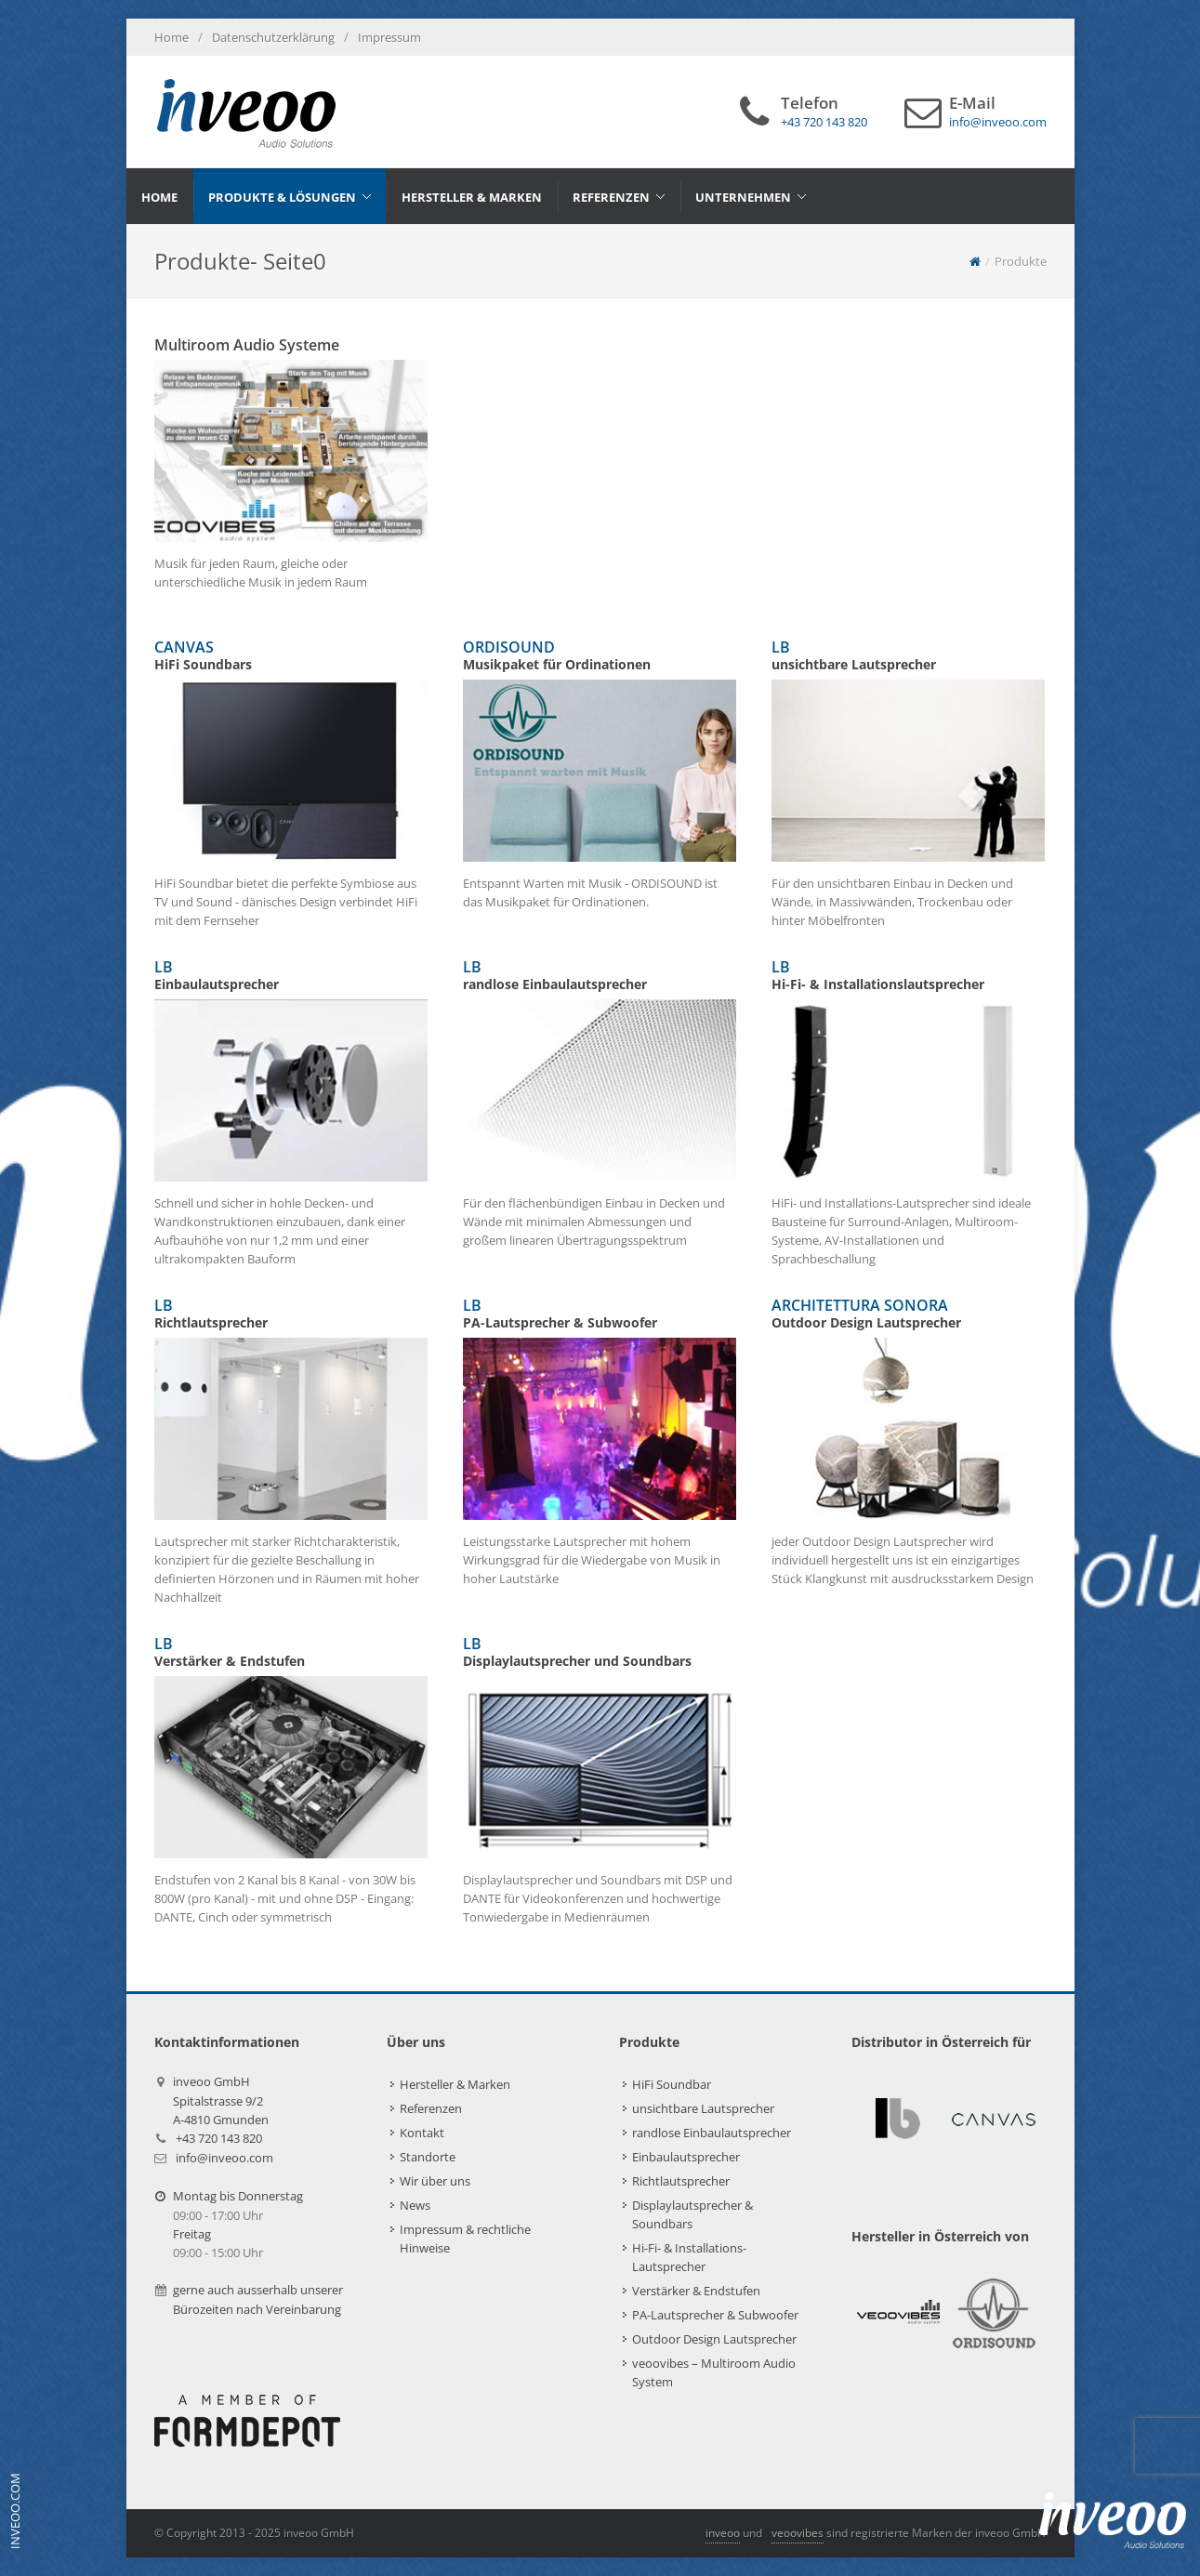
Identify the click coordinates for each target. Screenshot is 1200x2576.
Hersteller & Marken (455, 2084)
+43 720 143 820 (219, 2138)
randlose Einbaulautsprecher (711, 2132)
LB (908, 655)
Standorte (427, 2156)
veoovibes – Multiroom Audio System (714, 2372)
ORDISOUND (599, 655)
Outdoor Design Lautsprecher (714, 2339)
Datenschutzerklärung (273, 37)
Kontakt (422, 2132)
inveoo (722, 2533)
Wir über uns (435, 2181)
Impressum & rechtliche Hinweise (465, 2238)
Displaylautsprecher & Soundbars (692, 2214)
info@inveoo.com (224, 2157)
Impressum (389, 37)
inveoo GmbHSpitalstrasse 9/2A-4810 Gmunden (221, 2100)
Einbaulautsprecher (686, 2156)
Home (171, 37)
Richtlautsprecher (681, 2181)
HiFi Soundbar (671, 2084)
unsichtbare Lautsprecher (703, 2108)
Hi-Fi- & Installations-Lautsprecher (689, 2257)
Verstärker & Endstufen (696, 2290)
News (415, 2205)
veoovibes (797, 2533)
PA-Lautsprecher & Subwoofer (715, 2314)
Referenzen (431, 2108)
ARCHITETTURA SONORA (908, 1313)
